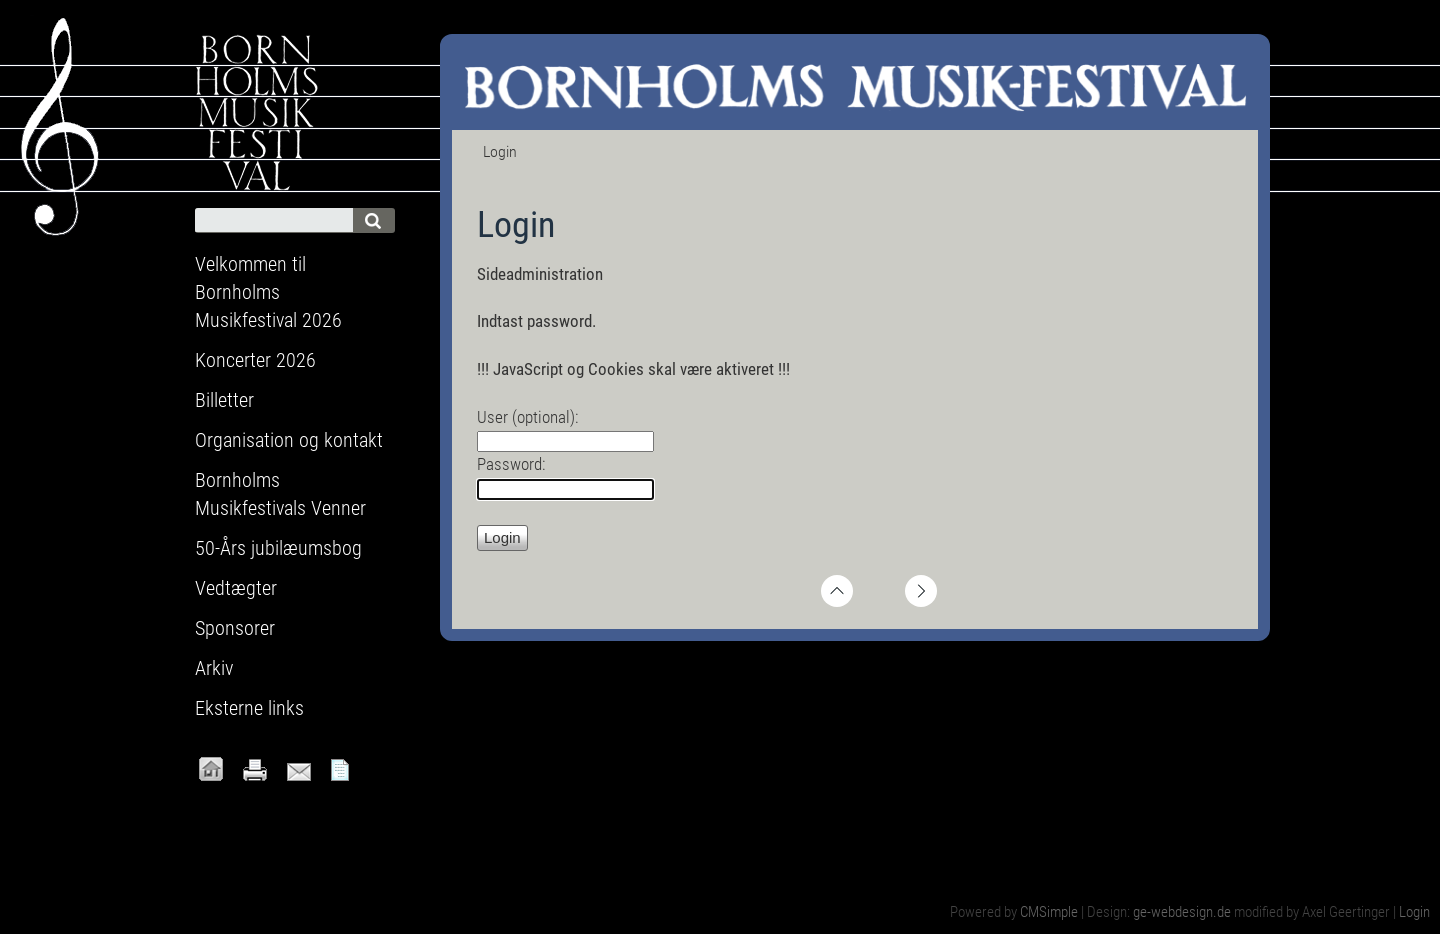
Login (1414, 912)
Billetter (224, 400)
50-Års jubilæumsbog (278, 548)
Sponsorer (235, 628)
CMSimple (1049, 912)
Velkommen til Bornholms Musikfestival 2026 (268, 292)
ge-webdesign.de (1182, 912)
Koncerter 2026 (255, 360)
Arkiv (214, 668)
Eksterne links (249, 708)
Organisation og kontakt (289, 440)
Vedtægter (236, 588)
